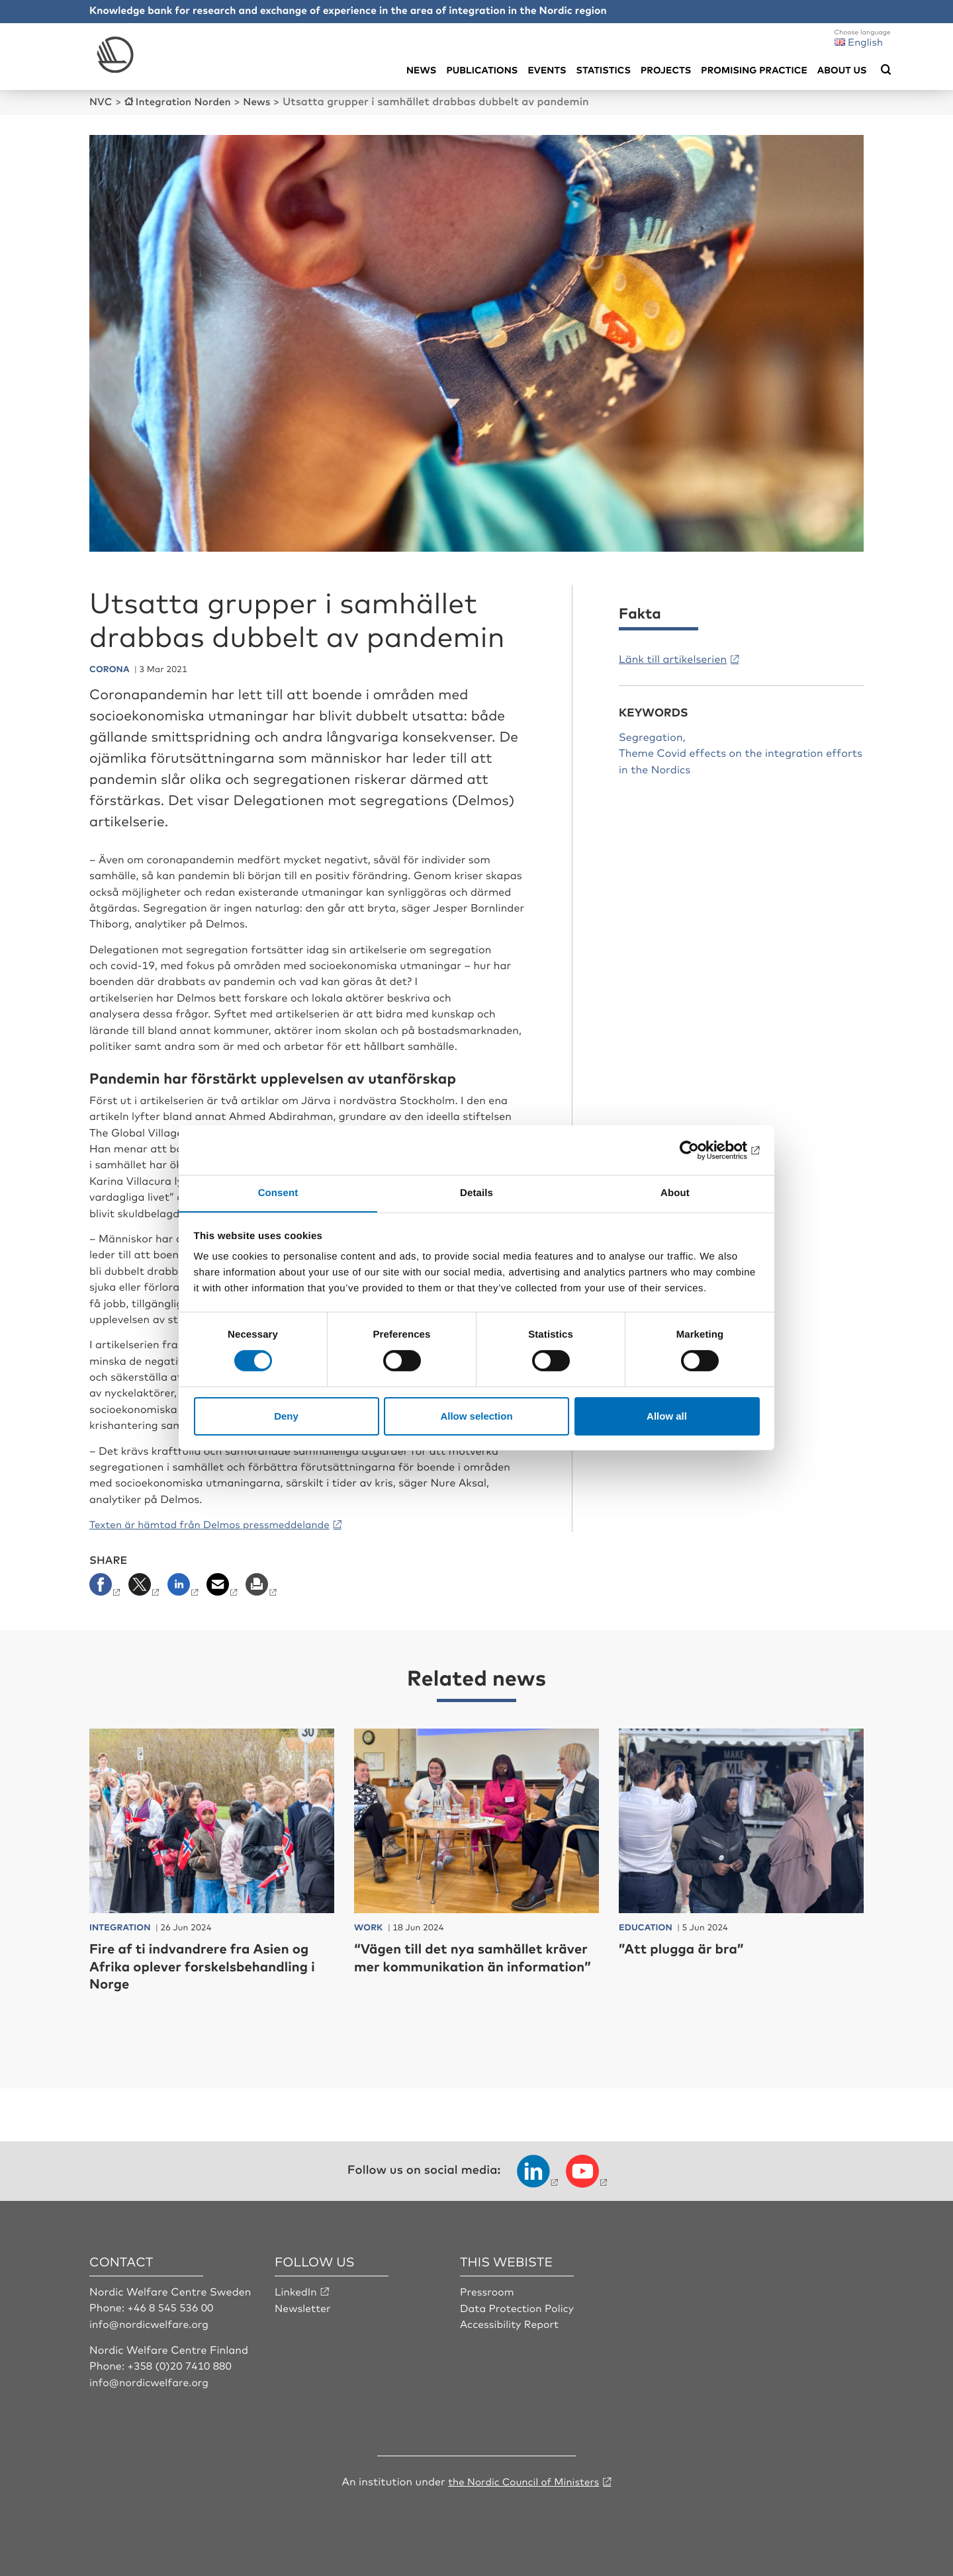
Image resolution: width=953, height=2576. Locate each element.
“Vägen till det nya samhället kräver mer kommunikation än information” (460, 1965)
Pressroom (488, 2290)
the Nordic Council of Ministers (523, 2478)
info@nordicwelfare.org (150, 2322)
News (421, 70)
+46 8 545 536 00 (172, 2306)
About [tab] (675, 1192)
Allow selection (476, 1416)
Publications (482, 70)
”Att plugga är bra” (687, 1947)
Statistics (603, 70)
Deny (286, 1416)
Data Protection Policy (518, 2306)
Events (546, 70)
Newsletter (303, 2306)
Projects (666, 70)
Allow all (667, 1416)
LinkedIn (296, 2290)
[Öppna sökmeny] (886, 70)
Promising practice (754, 70)
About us (842, 70)
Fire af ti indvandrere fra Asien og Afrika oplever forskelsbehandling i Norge (208, 1965)
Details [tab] (476, 1192)
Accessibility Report (511, 2322)
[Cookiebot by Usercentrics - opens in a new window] (702, 1150)
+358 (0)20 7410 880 (181, 2364)
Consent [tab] (278, 1192)
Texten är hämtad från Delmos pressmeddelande (216, 1523)
